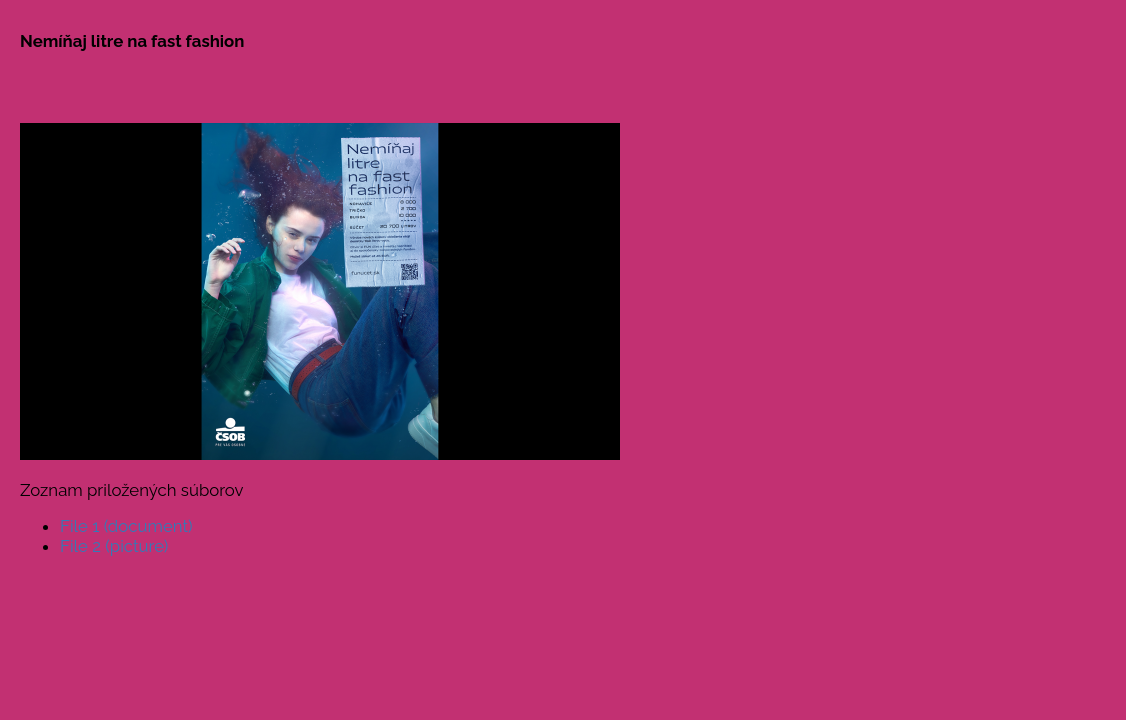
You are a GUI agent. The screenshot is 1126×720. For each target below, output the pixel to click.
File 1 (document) (126, 526)
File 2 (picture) (114, 546)
